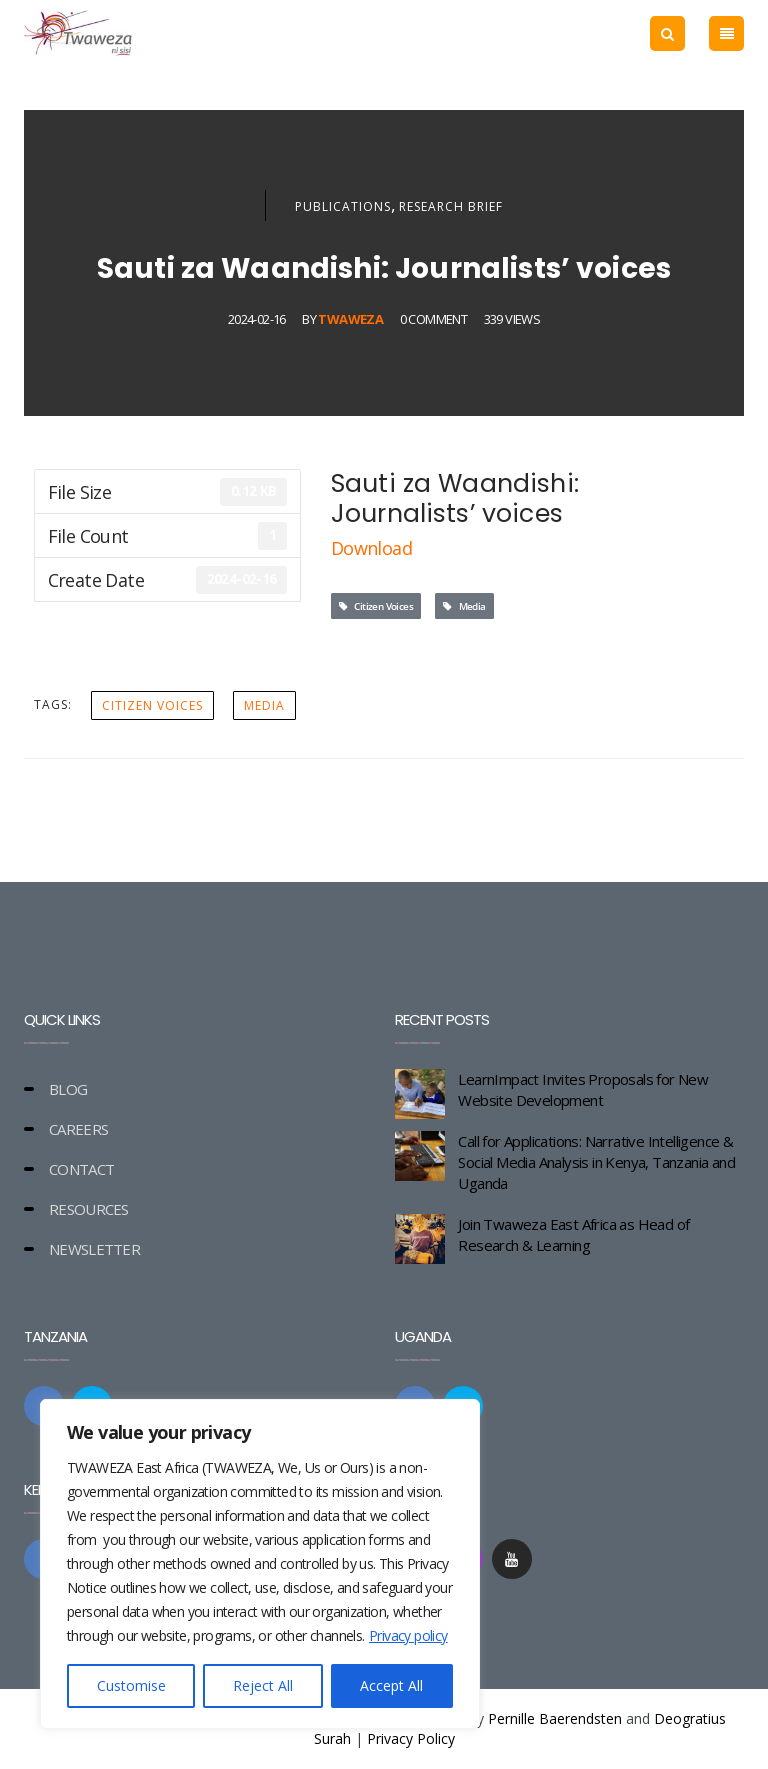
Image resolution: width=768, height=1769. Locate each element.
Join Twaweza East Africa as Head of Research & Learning (573, 1234)
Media (464, 606)
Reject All (263, 1685)
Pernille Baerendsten (555, 1718)
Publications (343, 206)
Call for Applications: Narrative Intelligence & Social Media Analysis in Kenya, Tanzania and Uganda (596, 1162)
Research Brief (451, 206)
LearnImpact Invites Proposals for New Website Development (583, 1089)
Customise (131, 1685)
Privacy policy (408, 1635)
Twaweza (350, 319)
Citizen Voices (376, 606)
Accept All (391, 1685)
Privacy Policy (411, 1738)
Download (371, 548)
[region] (260, 1564)
